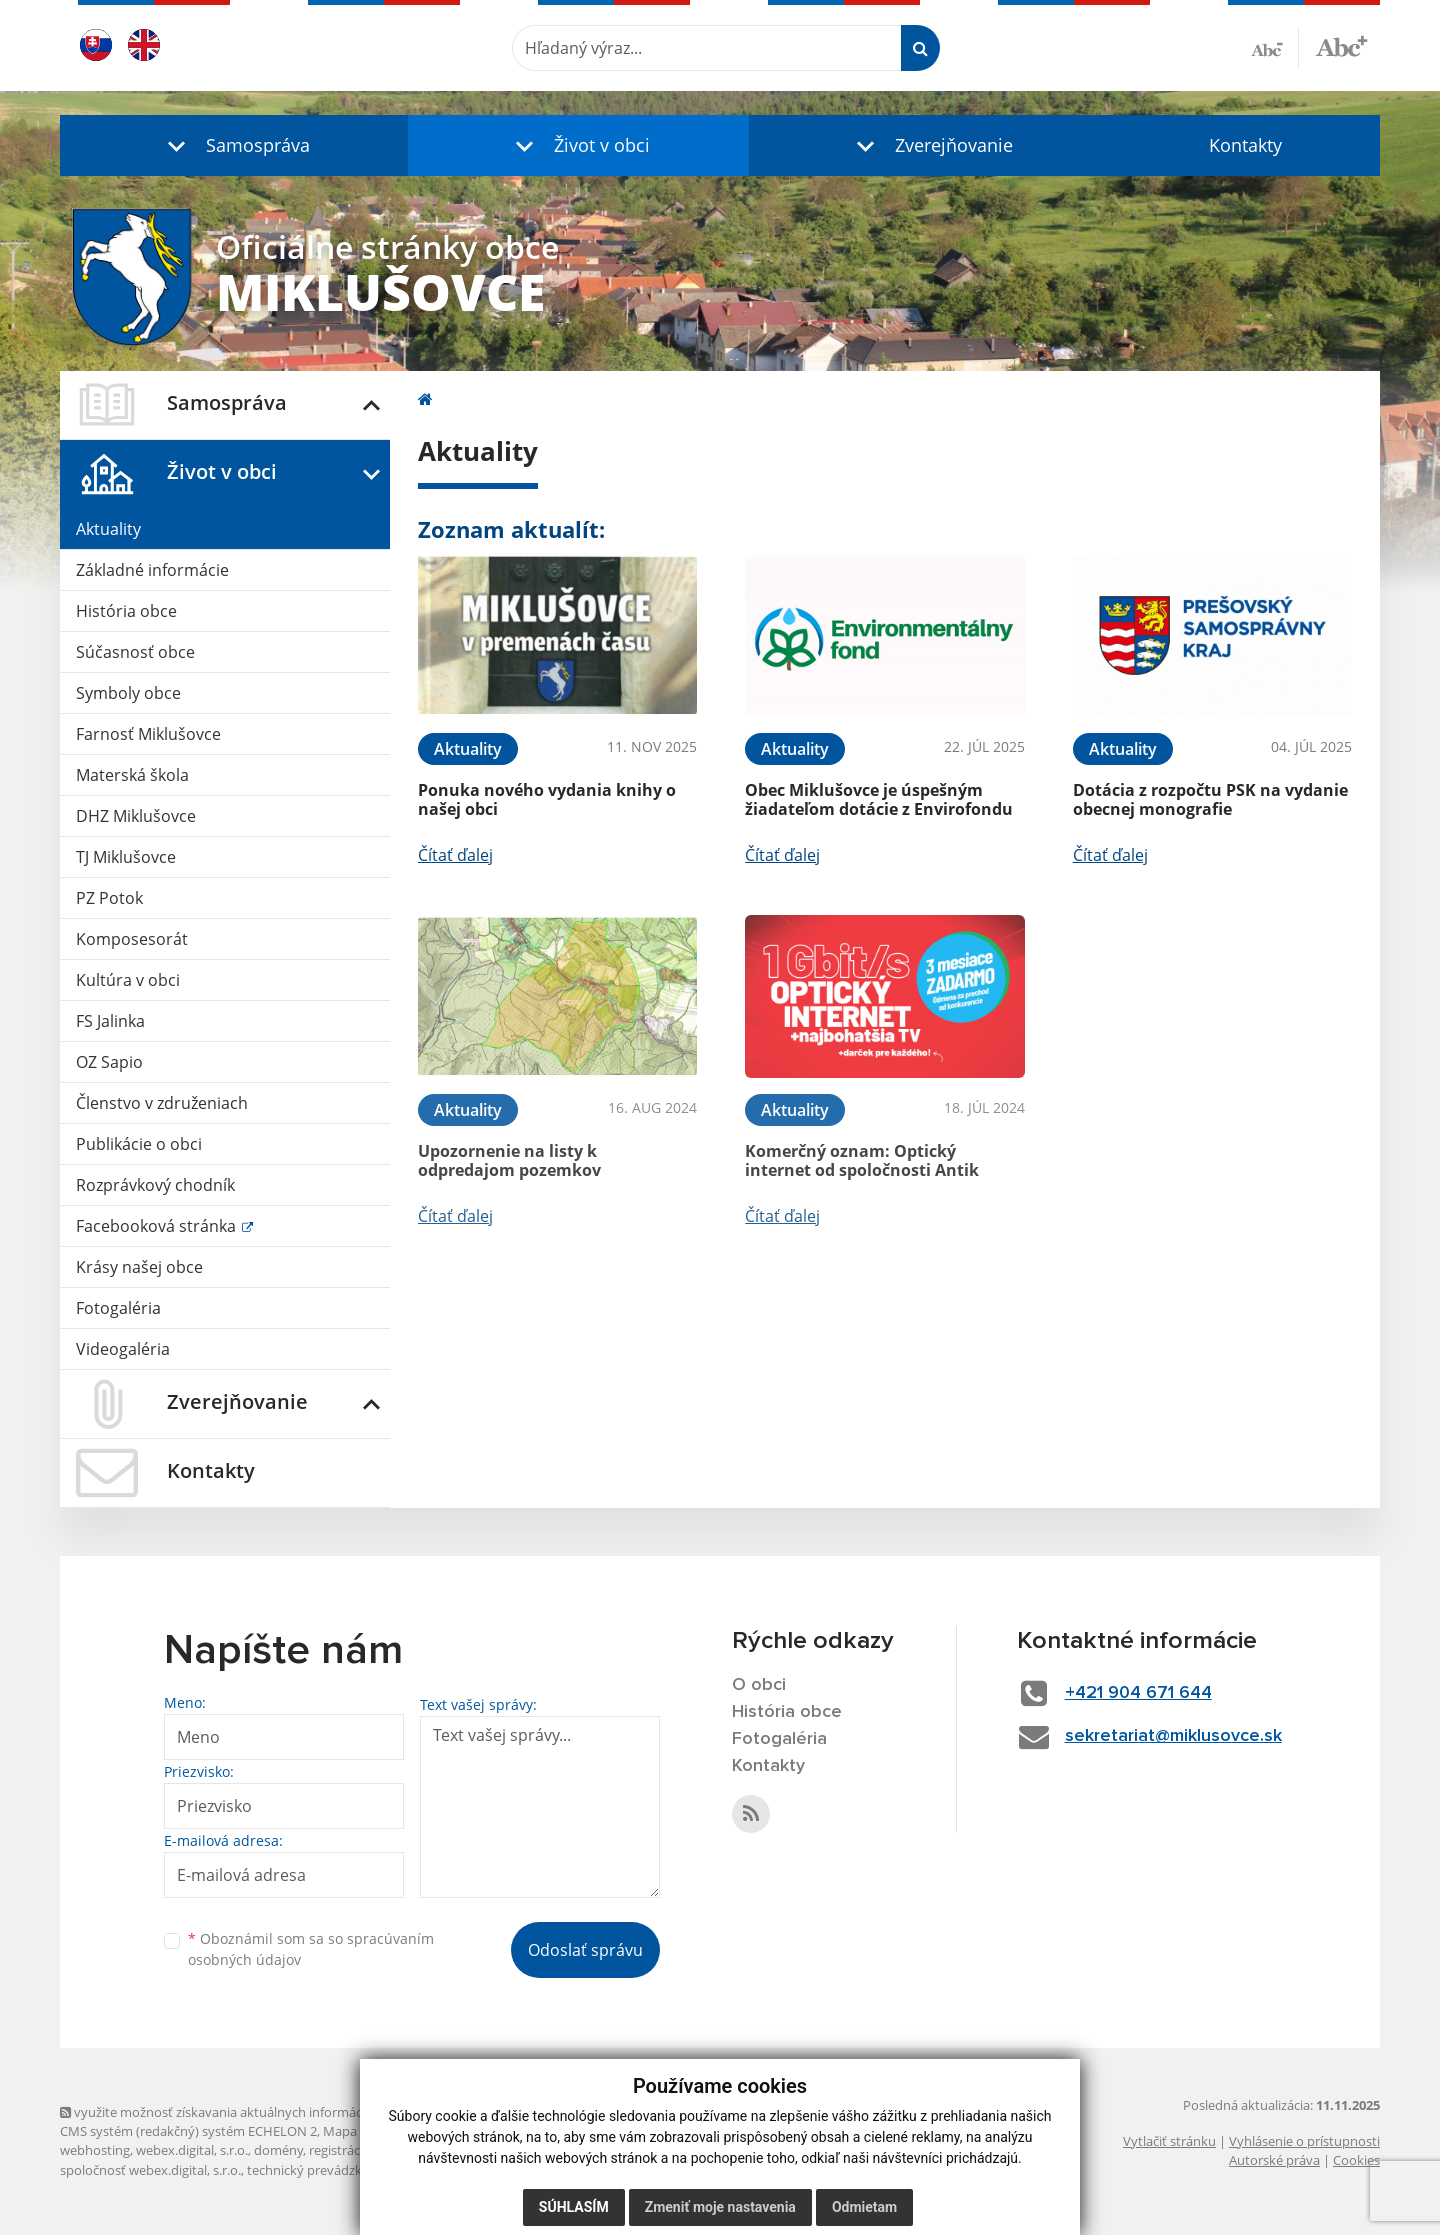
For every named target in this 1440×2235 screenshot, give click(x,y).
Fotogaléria (118, 1308)
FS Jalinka (110, 1021)
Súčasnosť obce (135, 652)
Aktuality (108, 529)
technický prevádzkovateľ (323, 2170)
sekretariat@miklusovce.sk (1173, 1736)
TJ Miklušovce (126, 857)
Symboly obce (128, 693)
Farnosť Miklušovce (148, 734)
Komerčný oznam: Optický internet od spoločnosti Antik (862, 1160)
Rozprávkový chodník (155, 1185)
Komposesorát (132, 939)
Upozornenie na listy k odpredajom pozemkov (509, 1160)
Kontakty (1245, 145)
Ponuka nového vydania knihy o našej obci (547, 799)
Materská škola (132, 775)
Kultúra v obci (128, 980)
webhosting (95, 2150)
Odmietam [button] (864, 2207)
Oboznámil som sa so (311, 1949)
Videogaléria (123, 1349)
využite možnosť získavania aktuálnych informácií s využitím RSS (258, 2112)
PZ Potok (109, 898)
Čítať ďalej (455, 855)
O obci (759, 1685)
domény (278, 2150)
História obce (126, 611)
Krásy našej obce (139, 1267)
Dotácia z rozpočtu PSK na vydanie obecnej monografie (1210, 799)
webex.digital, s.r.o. (192, 2150)
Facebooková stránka (158, 1226)
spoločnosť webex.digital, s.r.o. (150, 2170)
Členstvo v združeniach (162, 1103)
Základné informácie (152, 570)
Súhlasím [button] (574, 2207)
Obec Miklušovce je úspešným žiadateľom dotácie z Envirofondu (879, 799)
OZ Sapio (109, 1062)
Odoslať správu (585, 1950)
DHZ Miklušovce (136, 816)
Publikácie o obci (139, 1144)
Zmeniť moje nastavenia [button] (720, 2207)
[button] (234, 145)
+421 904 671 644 (1138, 1693)
